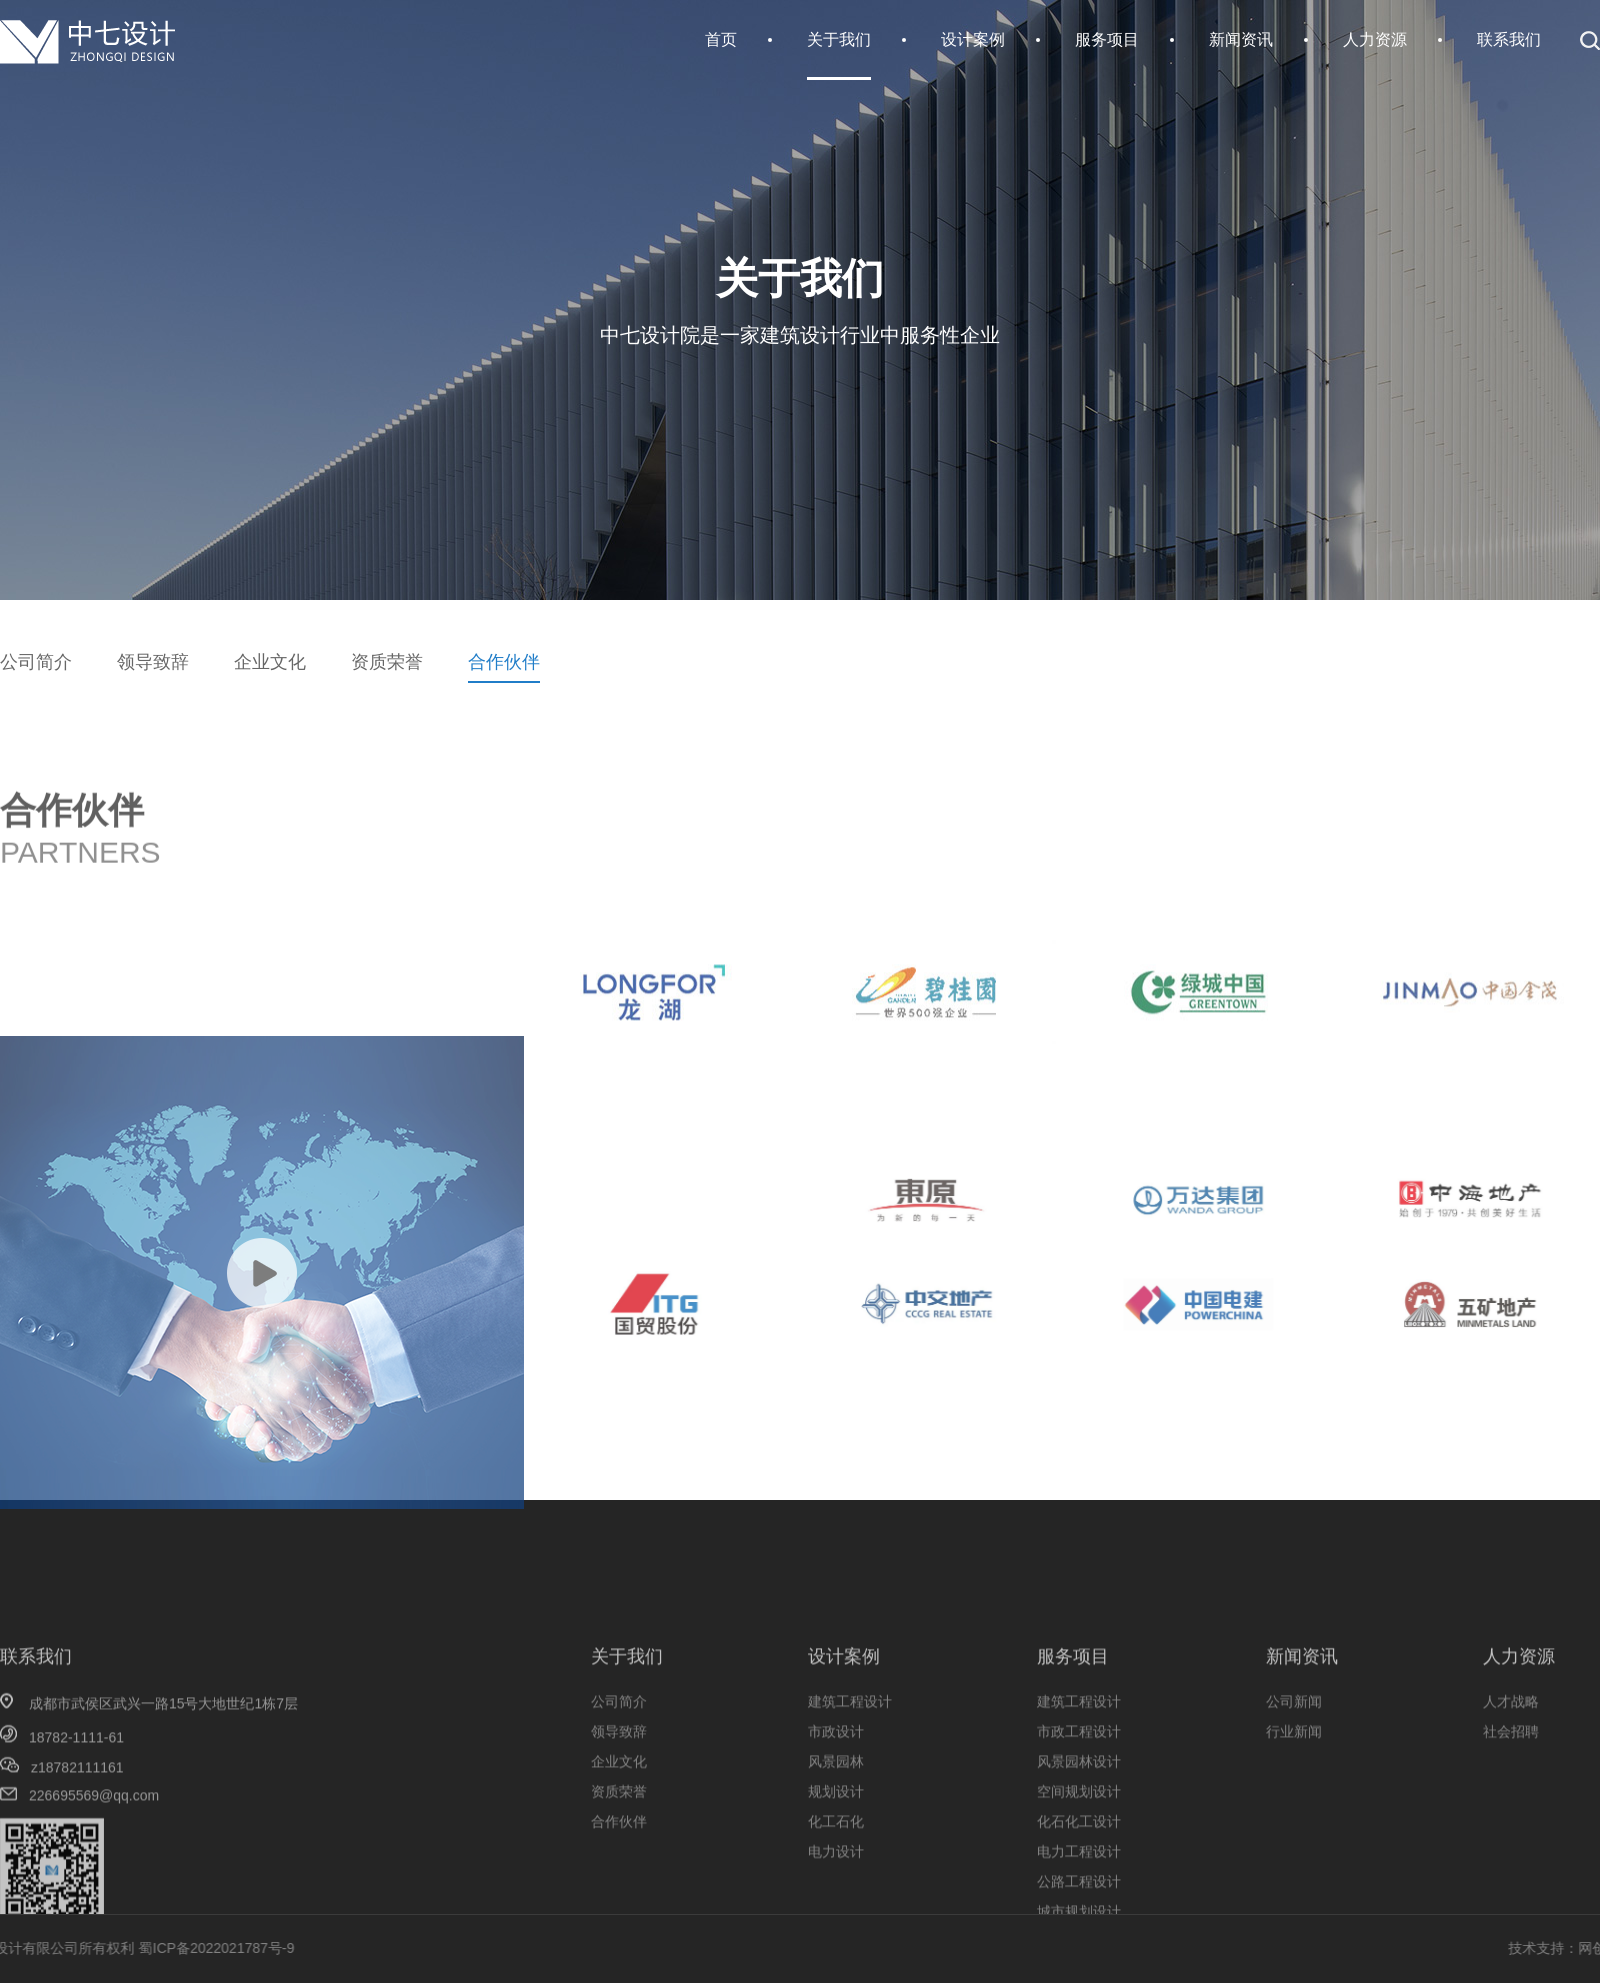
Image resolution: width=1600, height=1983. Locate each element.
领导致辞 (153, 662)
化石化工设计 (1079, 1898)
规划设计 (836, 1868)
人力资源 (1375, 39)
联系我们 (1509, 39)
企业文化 (270, 662)
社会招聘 (1511, 1808)
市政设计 (836, 1808)
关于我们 (839, 39)
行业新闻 (1294, 1808)
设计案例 (973, 39)
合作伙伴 (504, 662)
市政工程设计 (1079, 1808)
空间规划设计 (1079, 1868)
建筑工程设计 (850, 1778)
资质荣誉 (387, 662)
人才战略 (1511, 1778)
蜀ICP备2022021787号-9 (117, 1948)
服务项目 (1107, 39)
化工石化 (836, 1898)
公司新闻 (1294, 1778)
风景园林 (836, 1838)
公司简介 (36, 662)
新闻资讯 (1241, 39)
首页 (721, 39)
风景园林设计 (1079, 1838)
